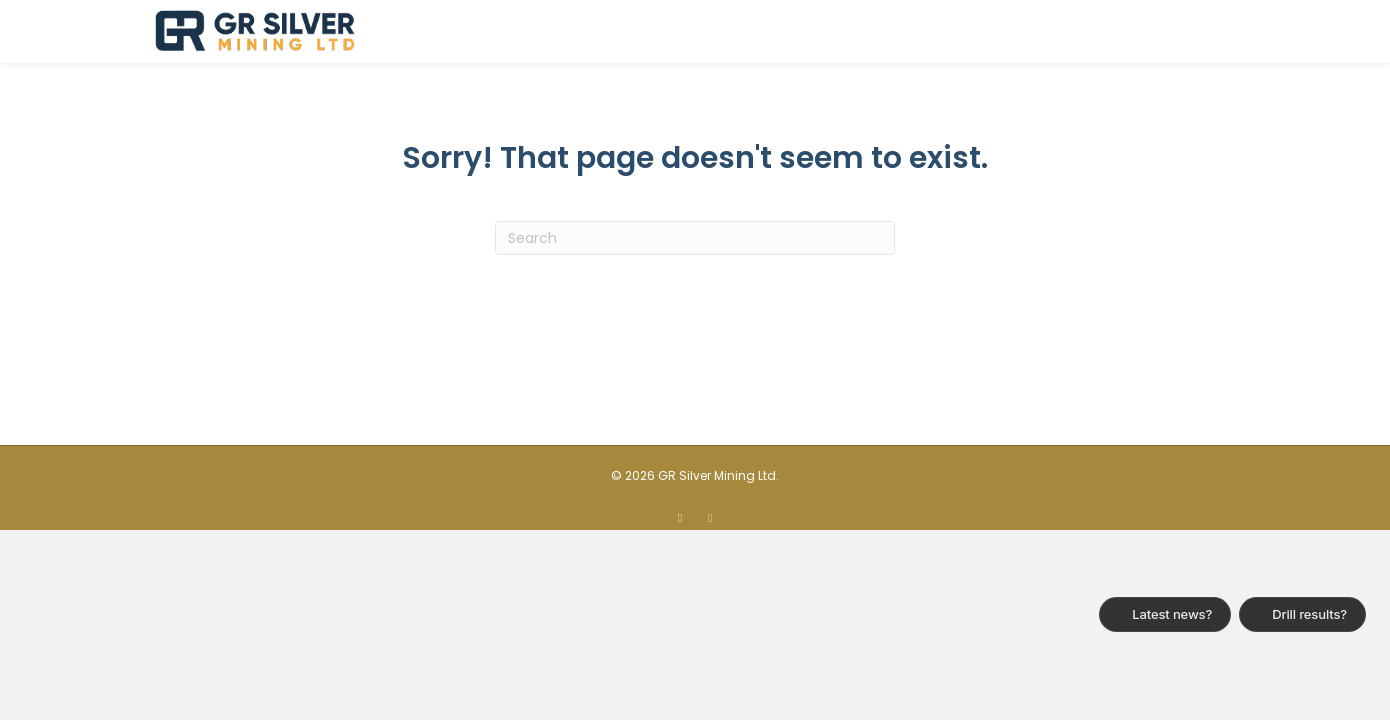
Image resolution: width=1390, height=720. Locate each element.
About (756, 31)
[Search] (695, 301)
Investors (1022, 31)
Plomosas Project (882, 31)
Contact (1195, 31)
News (1110, 31)
